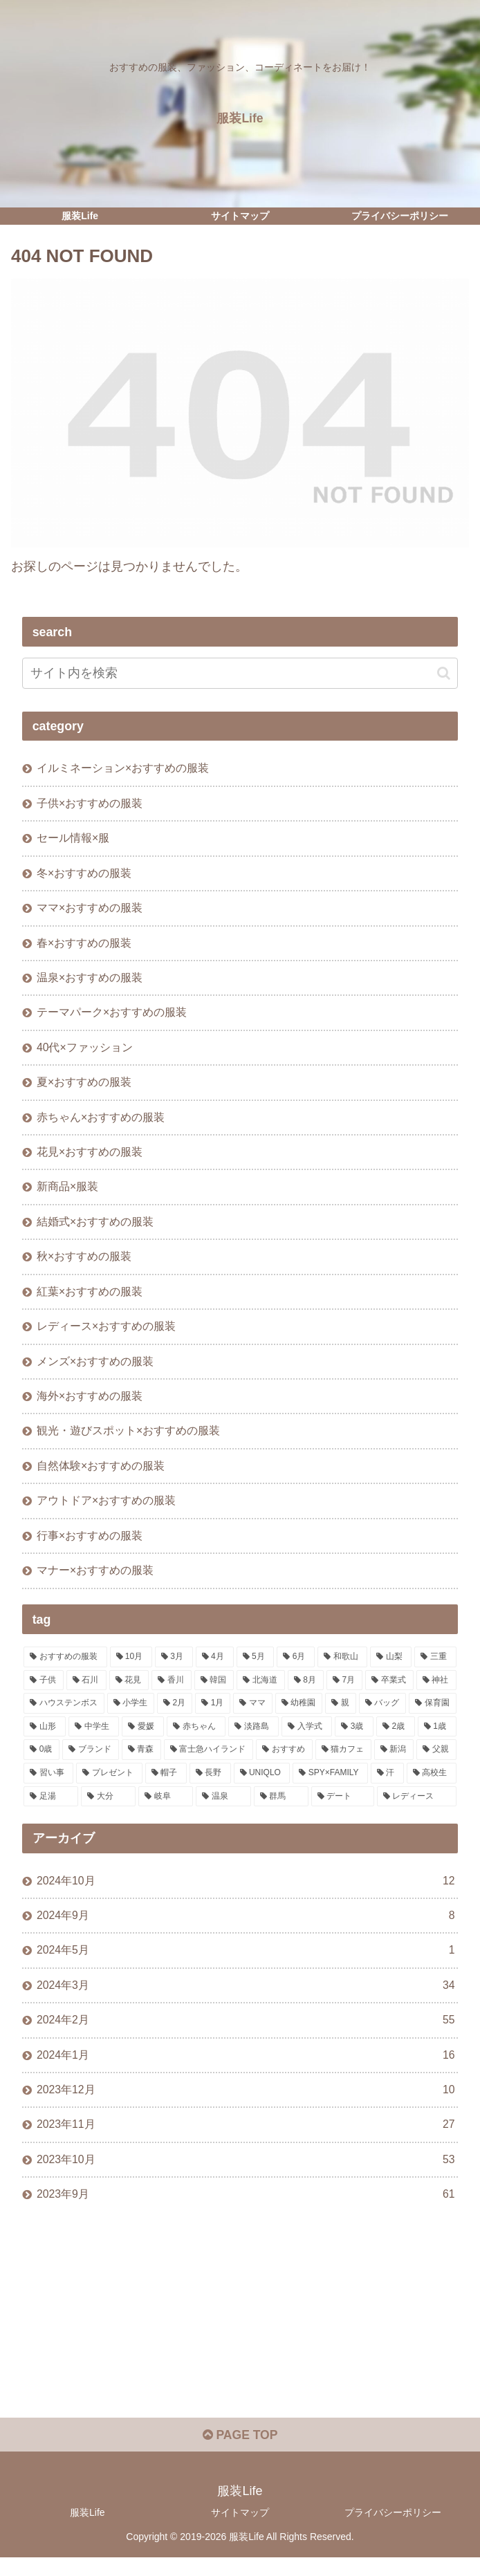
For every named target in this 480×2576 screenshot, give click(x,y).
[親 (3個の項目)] (340, 1715)
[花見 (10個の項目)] (129, 1692)
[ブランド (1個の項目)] (90, 1762)
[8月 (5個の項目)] (306, 1692)
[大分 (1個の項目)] (108, 1808)
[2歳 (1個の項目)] (395, 1738)
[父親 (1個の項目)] (436, 1762)
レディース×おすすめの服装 (106, 1334)
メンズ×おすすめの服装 (95, 1370)
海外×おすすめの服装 (89, 1405)
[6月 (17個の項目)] (296, 1669)
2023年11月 (245, 2141)
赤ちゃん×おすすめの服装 (101, 1122)
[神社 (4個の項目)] (436, 1692)
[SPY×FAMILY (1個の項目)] (330, 1785)
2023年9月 (245, 2212)
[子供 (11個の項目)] (44, 1692)
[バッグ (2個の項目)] (382, 1715)
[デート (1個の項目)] (342, 1808)
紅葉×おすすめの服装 (89, 1299)
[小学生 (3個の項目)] (130, 1715)
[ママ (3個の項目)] (252, 1715)
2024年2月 (245, 2035)
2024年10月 (245, 1893)
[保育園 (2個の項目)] (432, 1715)
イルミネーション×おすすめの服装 (123, 768)
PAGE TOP (239, 2454)
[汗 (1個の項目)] (387, 1785)
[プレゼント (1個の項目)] (109, 1785)
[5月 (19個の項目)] (256, 1669)
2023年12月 (245, 2105)
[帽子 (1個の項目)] (166, 1785)
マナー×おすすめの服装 (95, 1582)
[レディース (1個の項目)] (416, 1808)
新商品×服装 (67, 1193)
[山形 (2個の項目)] (45, 1738)
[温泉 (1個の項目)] (223, 1808)
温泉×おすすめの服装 (89, 980)
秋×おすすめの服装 (84, 1264)
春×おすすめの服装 (84, 945)
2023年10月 (245, 2176)
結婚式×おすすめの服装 (95, 1228)
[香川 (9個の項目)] (171, 1692)
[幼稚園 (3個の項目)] (298, 1715)
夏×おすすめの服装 (84, 1087)
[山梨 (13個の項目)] (391, 1669)
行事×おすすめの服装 (89, 1547)
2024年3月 (245, 2000)
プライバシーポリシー (392, 2531)
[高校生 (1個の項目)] (431, 1785)
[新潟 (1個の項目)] (394, 1762)
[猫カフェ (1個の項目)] (343, 1762)
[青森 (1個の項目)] (141, 1762)
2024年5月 (245, 1964)
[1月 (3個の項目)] (212, 1715)
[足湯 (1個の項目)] (51, 1808)
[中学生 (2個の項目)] (93, 1738)
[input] (239, 673)
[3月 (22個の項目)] (174, 1669)
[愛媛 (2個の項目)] (143, 1738)
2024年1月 (245, 2070)
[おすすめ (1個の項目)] (284, 1762)
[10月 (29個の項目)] (131, 1669)
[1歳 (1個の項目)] (437, 1738)
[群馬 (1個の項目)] (281, 1808)
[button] (444, 673)
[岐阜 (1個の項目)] (165, 1808)
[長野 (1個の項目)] (210, 1785)
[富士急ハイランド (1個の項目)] (208, 1762)
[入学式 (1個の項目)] (306, 1738)
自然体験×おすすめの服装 (101, 1476)
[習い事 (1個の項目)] (48, 1785)
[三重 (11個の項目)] (435, 1669)
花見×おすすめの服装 (89, 1157)
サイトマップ (240, 2531)
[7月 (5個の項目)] (344, 1692)
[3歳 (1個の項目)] (354, 1738)
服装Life (87, 2531)
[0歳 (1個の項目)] (41, 1762)
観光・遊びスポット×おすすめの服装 (128, 1440)
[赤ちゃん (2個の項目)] (196, 1738)
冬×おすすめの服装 (84, 875)
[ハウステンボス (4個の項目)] (64, 1715)
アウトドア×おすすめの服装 (106, 1511)
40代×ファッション (85, 1052)
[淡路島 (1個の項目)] (253, 1738)
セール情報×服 (73, 839)
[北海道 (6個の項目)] (261, 1692)
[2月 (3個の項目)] (174, 1715)
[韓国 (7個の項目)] (214, 1692)
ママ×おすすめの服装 (89, 910)
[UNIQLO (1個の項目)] (262, 1785)
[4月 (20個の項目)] (215, 1669)
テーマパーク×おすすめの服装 (112, 1016)
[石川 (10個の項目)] (86, 1692)
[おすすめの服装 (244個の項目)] (65, 1669)
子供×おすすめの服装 (89, 804)
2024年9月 (245, 1928)
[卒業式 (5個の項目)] (389, 1692)
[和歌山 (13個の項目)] (342, 1669)
